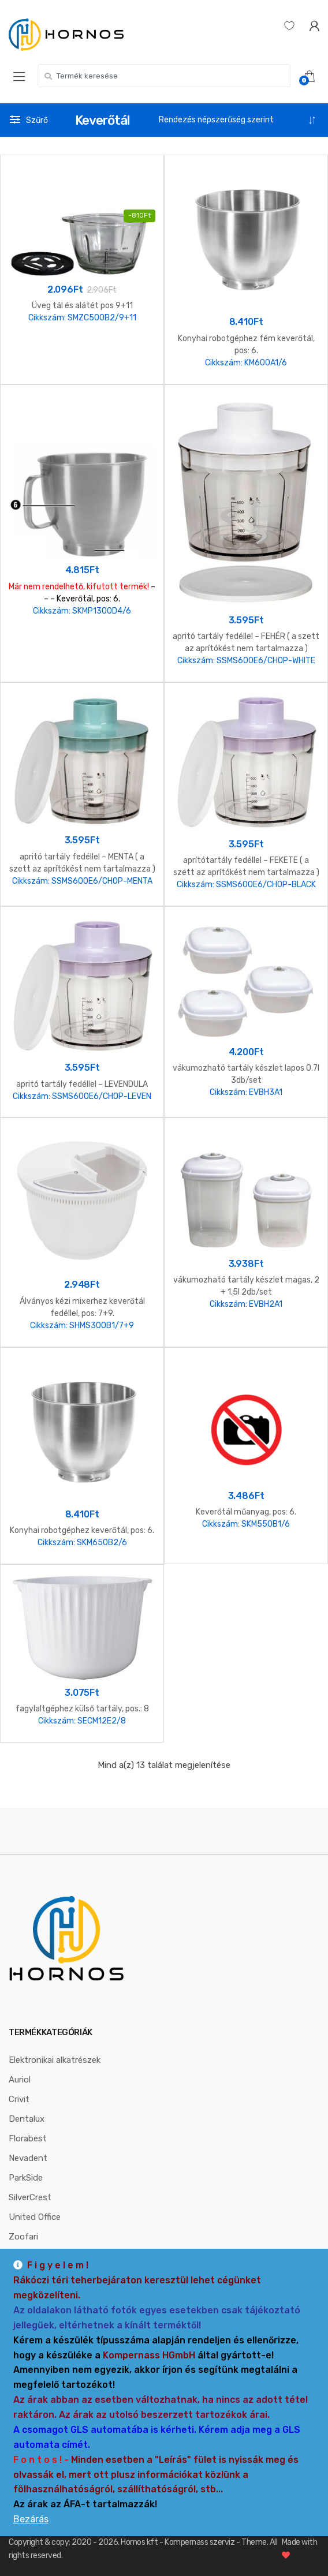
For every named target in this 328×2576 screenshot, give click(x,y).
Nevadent (28, 2158)
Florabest (28, 2138)
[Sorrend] (237, 120)
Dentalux (26, 2119)
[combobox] (164, 75)
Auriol (20, 2079)
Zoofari (23, 2236)
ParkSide (26, 2178)
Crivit (19, 2099)
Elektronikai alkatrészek (54, 2060)
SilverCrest (30, 2197)
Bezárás (31, 2519)
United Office (35, 2217)
